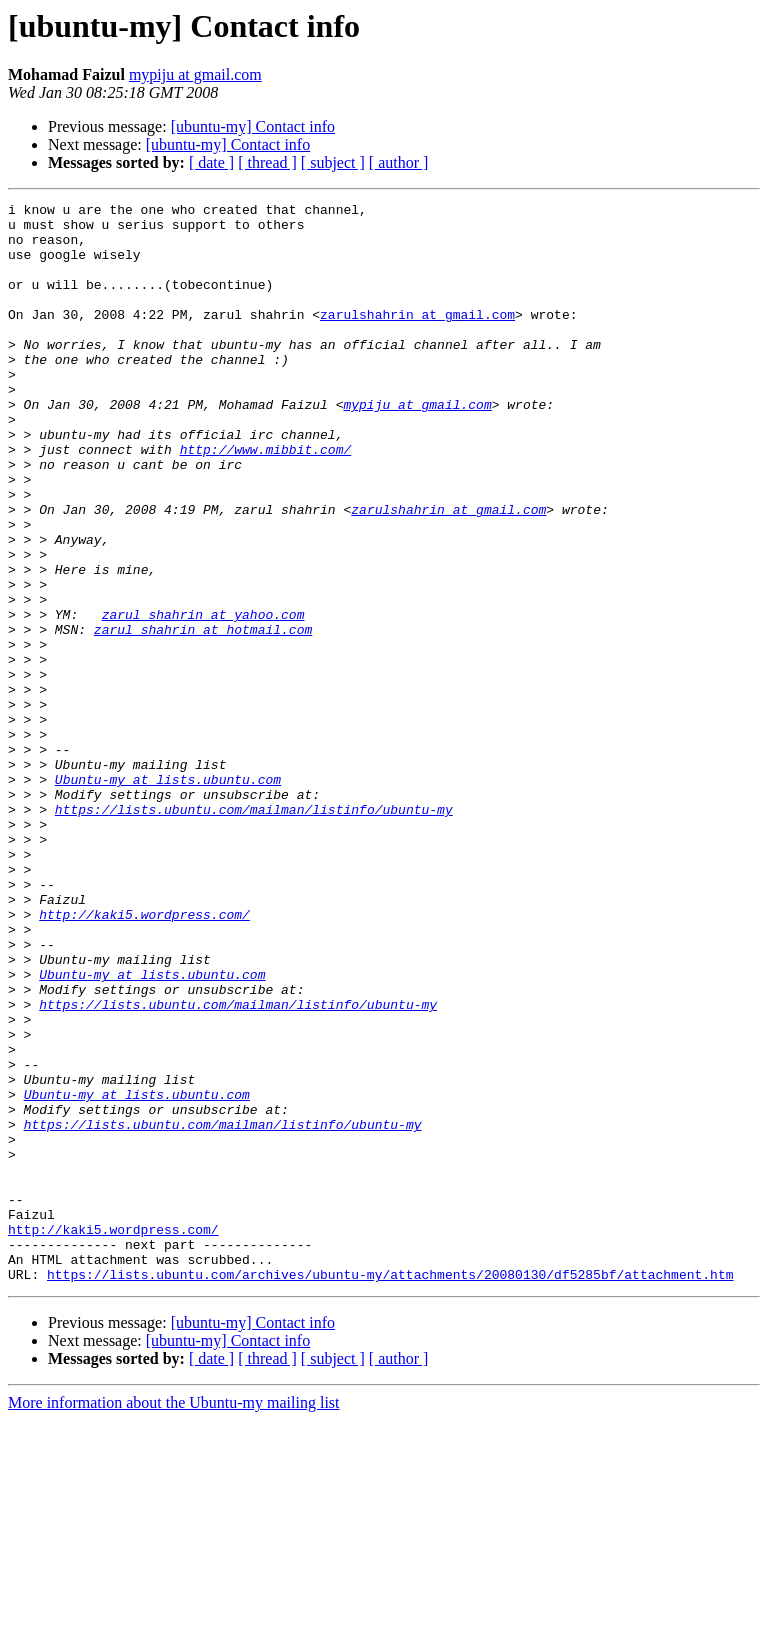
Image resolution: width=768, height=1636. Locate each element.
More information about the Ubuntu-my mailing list (174, 1618)
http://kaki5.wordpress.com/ (144, 1058)
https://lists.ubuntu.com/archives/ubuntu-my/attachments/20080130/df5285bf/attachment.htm (390, 1490)
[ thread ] (267, 162)
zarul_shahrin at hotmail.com (203, 716)
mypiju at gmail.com (195, 74)
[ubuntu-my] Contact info (253, 126)
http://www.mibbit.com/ (266, 500)
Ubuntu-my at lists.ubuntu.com (168, 896)
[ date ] (211, 162)
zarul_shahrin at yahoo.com (203, 698)
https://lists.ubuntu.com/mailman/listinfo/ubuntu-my (254, 932)
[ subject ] (333, 162)
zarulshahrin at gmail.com (417, 338)
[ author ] (399, 162)
